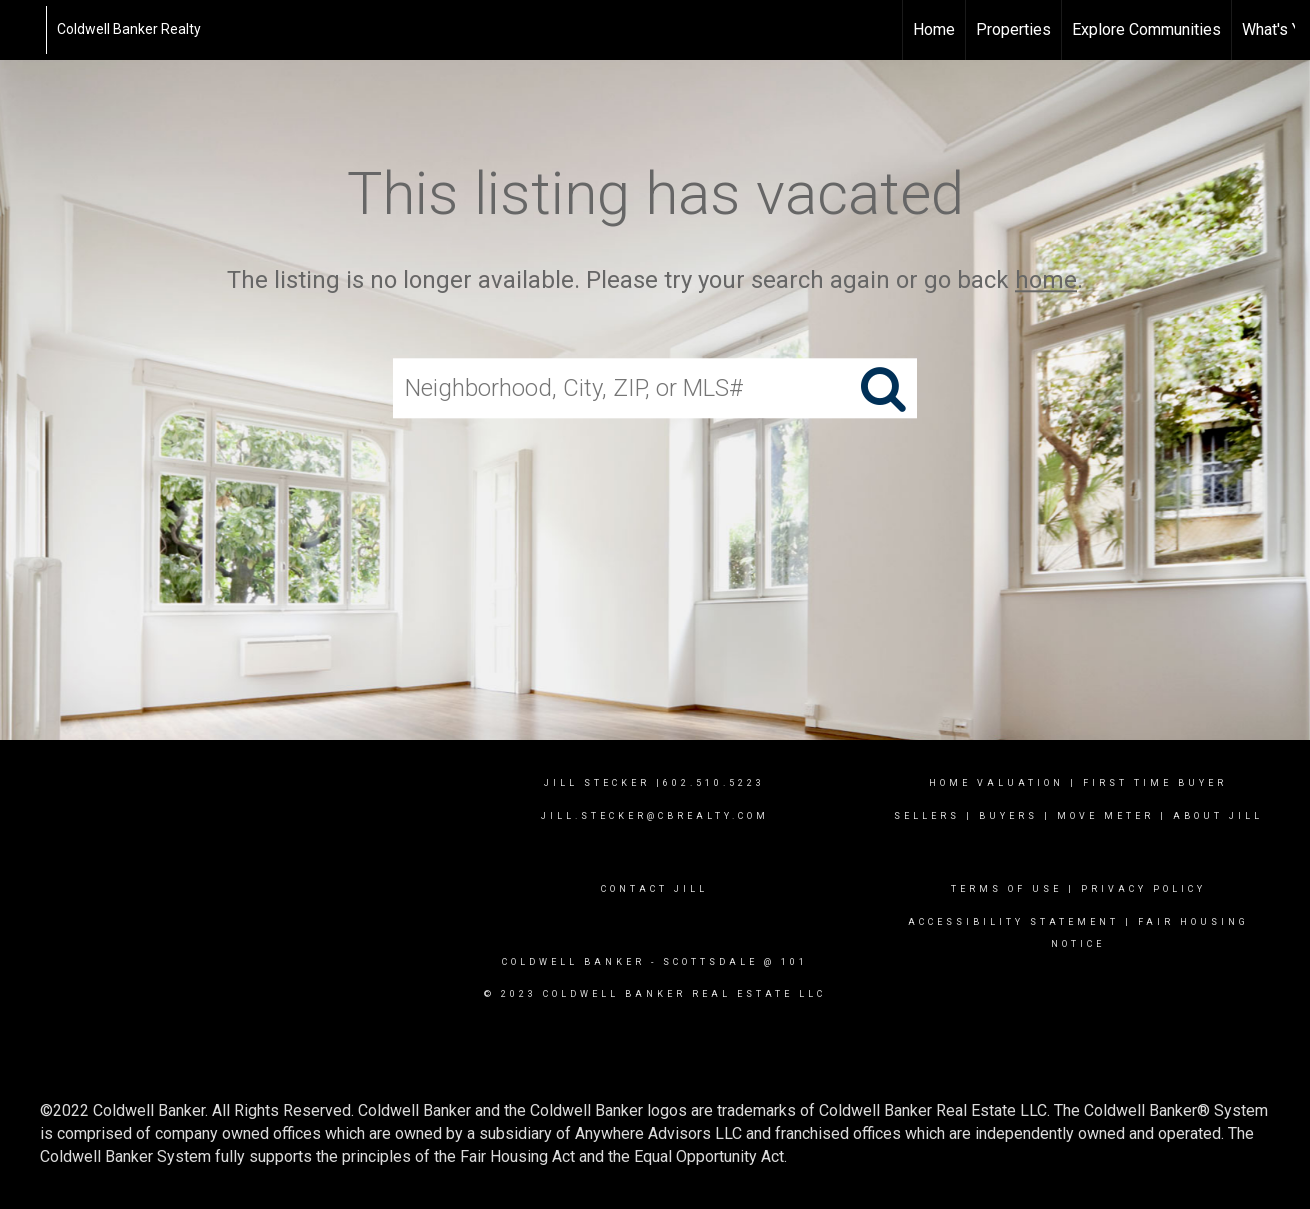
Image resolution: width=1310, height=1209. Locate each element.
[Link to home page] (25, 30)
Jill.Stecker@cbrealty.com (655, 816)
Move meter (1105, 816)
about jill (1218, 816)
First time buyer (1155, 783)
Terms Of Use (1006, 889)
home (1046, 280)
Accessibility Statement (1013, 922)
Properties (1013, 29)
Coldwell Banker (573, 962)
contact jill (654, 889)
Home (934, 29)
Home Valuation (996, 783)
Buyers (1008, 816)
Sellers (927, 816)
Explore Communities (1146, 29)
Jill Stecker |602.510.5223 (654, 783)
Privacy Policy (1143, 889)
